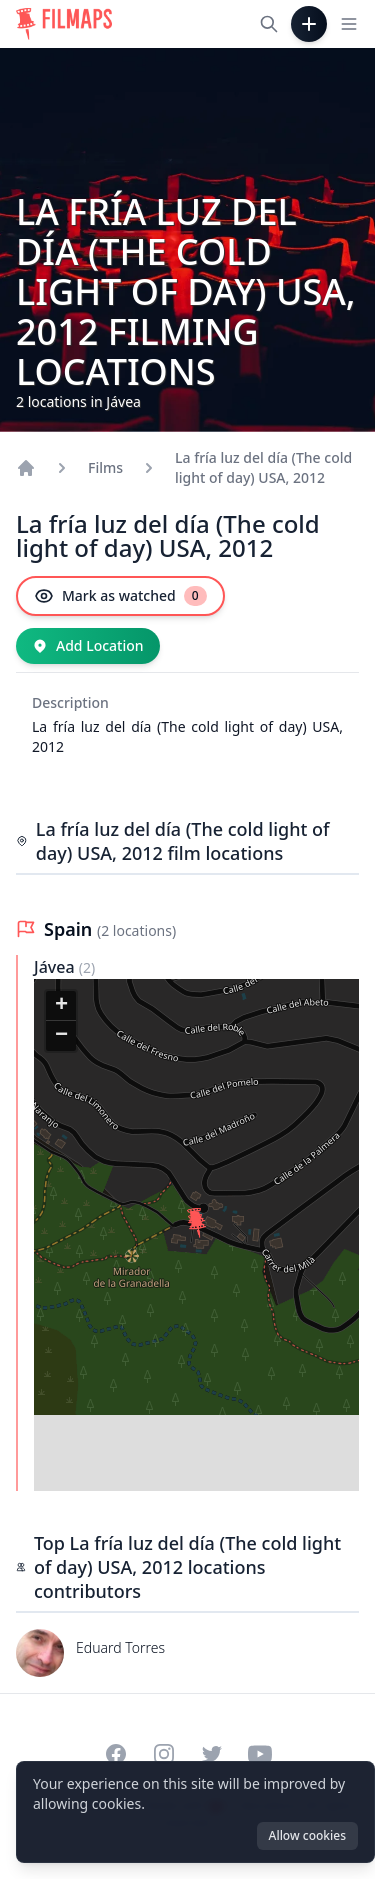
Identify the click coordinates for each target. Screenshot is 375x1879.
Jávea (56, 967)
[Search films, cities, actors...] (269, 24)
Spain (70, 929)
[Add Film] (309, 24)
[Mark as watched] (120, 596)
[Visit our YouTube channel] (260, 1754)
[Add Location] (88, 646)
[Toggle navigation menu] (349, 24)
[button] (197, 1226)
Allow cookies (307, 1835)
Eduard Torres (120, 1647)
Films (105, 467)
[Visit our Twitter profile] (212, 1754)
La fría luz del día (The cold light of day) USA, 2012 (263, 467)
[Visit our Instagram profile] (164, 1754)
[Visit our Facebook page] (116, 1754)
